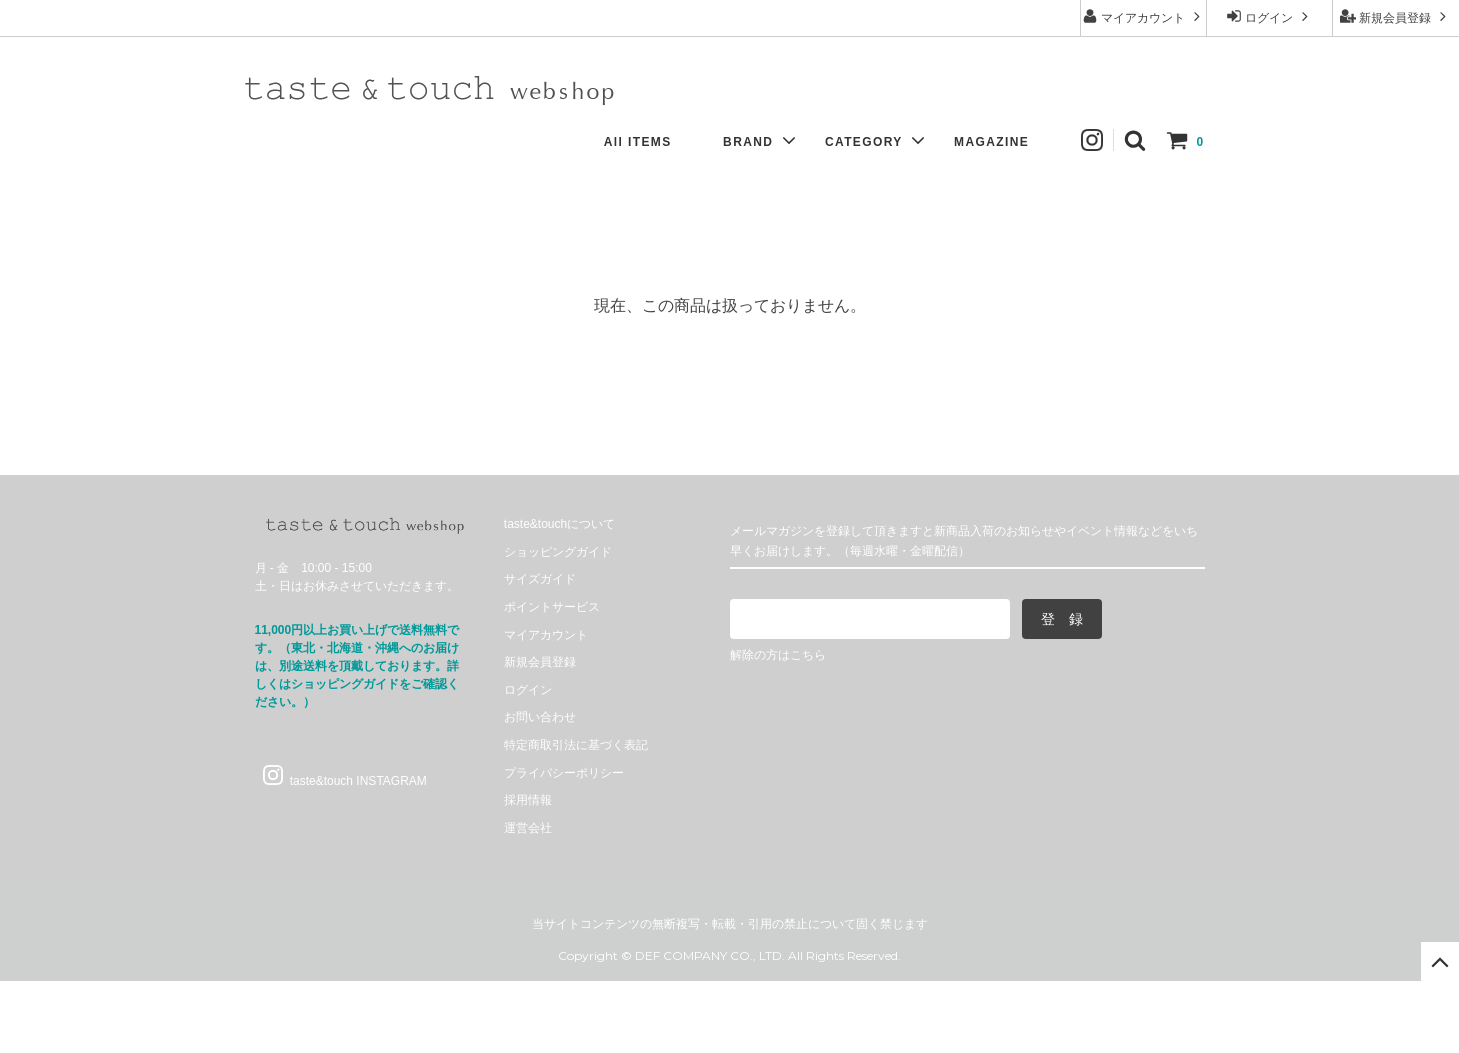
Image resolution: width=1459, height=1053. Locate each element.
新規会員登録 (1395, 16)
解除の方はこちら (778, 655)
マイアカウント (1143, 16)
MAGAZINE (1001, 142)
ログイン (1269, 16)
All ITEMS (648, 142)
